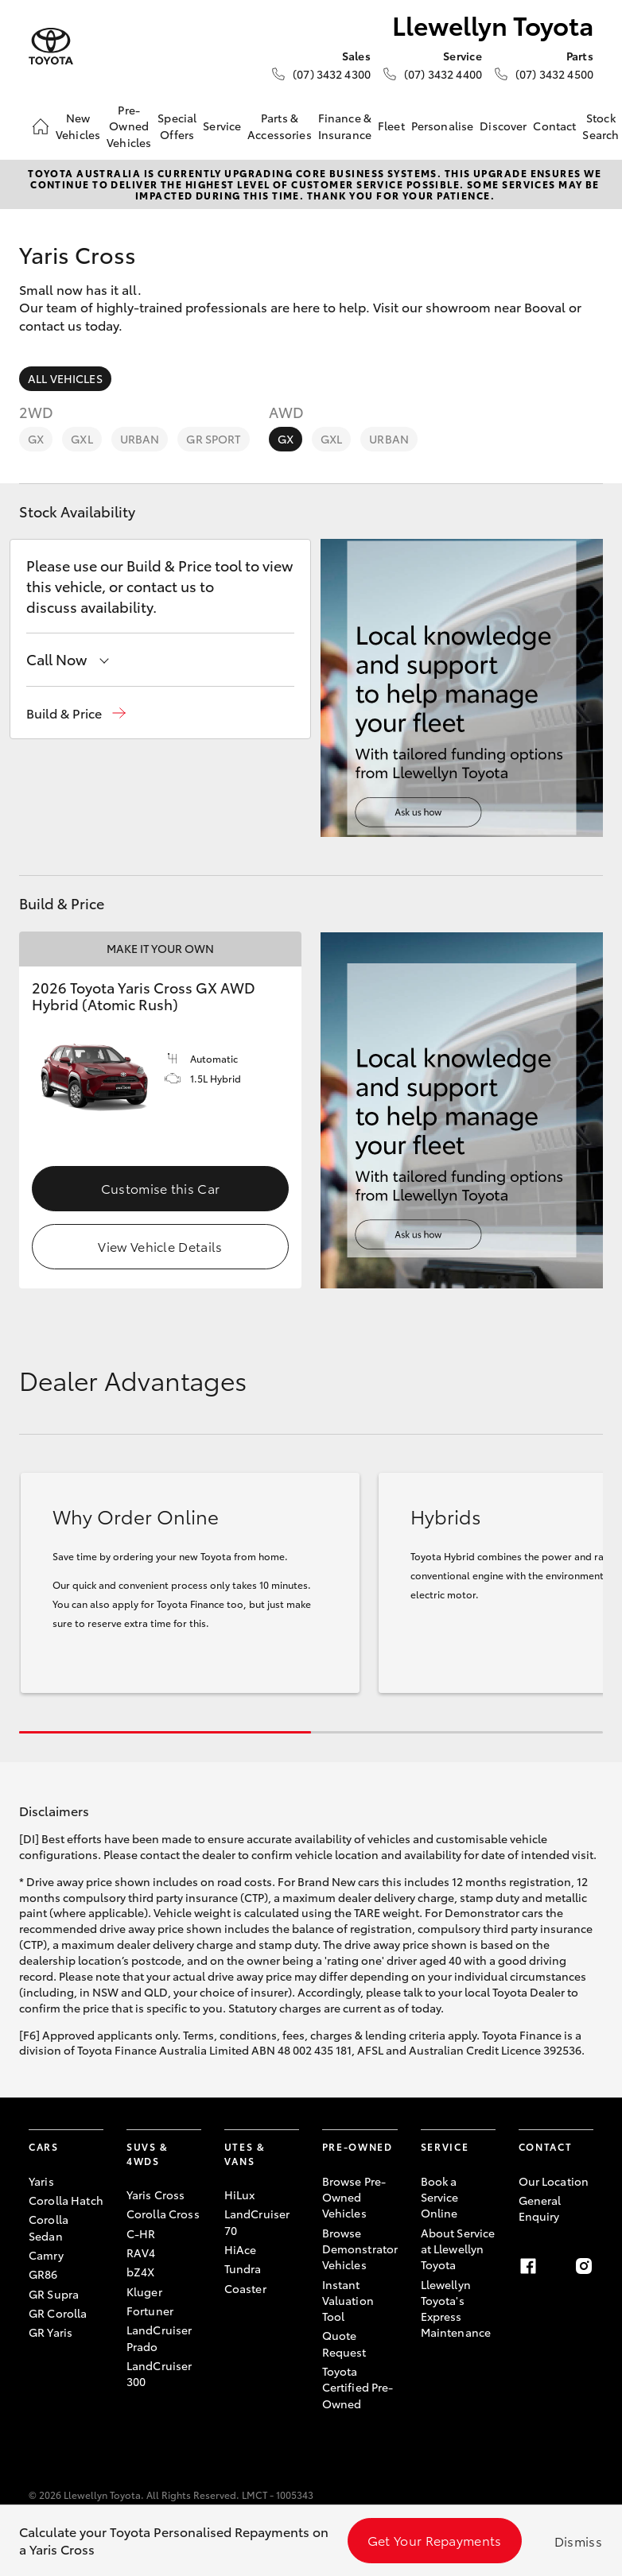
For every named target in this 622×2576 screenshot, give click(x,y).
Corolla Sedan (48, 2227)
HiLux (239, 2194)
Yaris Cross (155, 2194)
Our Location (554, 2181)
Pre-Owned (357, 2146)
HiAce (240, 2249)
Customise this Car (160, 1188)
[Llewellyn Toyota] (51, 46)
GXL (81, 439)
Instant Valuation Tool (348, 2300)
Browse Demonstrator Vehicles (360, 2249)
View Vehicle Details (160, 1246)
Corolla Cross (163, 2214)
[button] (76, 713)
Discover (503, 126)
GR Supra (54, 2294)
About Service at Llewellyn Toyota (458, 2249)
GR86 (43, 2274)
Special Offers (176, 125)
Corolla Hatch (66, 2200)
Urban (140, 439)
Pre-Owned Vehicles (129, 126)
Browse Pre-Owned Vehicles (354, 2197)
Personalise (442, 126)
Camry (46, 2255)
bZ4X (140, 2272)
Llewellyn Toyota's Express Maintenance (456, 2308)
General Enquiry (540, 2208)
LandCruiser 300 (159, 2373)
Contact (554, 126)
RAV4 (141, 2252)
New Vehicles (78, 125)
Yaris (41, 2181)
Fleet (391, 126)
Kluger (144, 2291)
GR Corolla (58, 2313)
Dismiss (578, 2540)
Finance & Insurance (344, 125)
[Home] (40, 126)
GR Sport (213, 439)
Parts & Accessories (279, 125)
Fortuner (149, 2310)
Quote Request (344, 2343)
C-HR (141, 2233)
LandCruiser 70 (257, 2221)
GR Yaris (50, 2332)
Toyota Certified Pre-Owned (358, 2387)
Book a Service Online (440, 2197)
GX (36, 439)
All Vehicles (65, 378)
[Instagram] (583, 2266)
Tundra (243, 2268)
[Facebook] (528, 2266)
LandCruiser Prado (159, 2337)
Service (222, 126)
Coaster (245, 2288)
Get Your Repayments (434, 2540)
